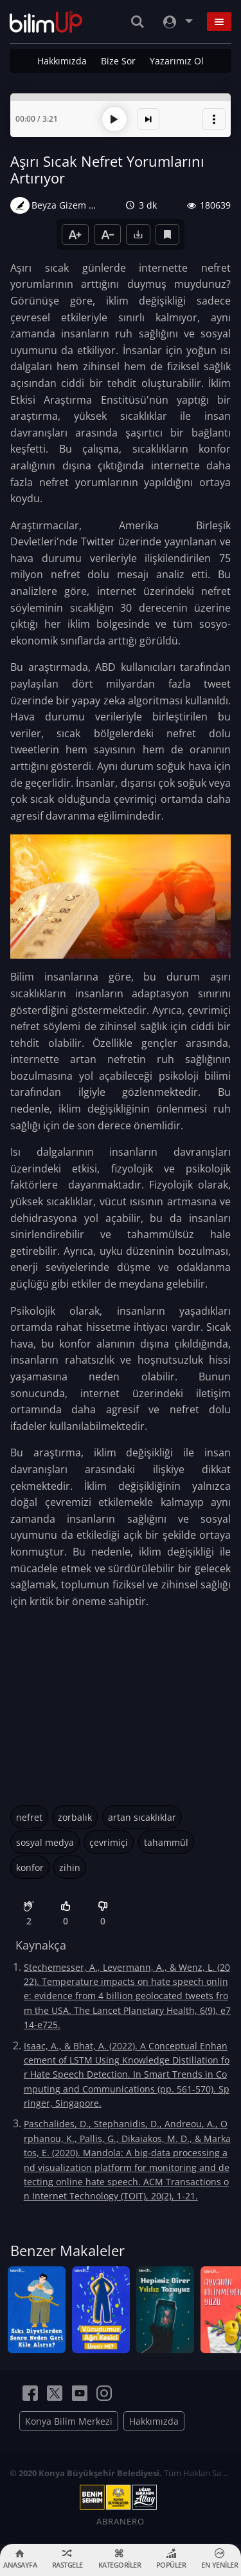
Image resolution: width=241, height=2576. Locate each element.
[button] (214, 119)
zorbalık (75, 1817)
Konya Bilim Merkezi (68, 2421)
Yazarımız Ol (177, 61)
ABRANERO (120, 2521)
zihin (69, 1867)
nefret (29, 1817)
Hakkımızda (62, 61)
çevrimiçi (108, 1842)
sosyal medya (45, 1842)
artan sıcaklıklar (142, 1817)
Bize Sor (118, 61)
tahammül (166, 1842)
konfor (30, 1867)
